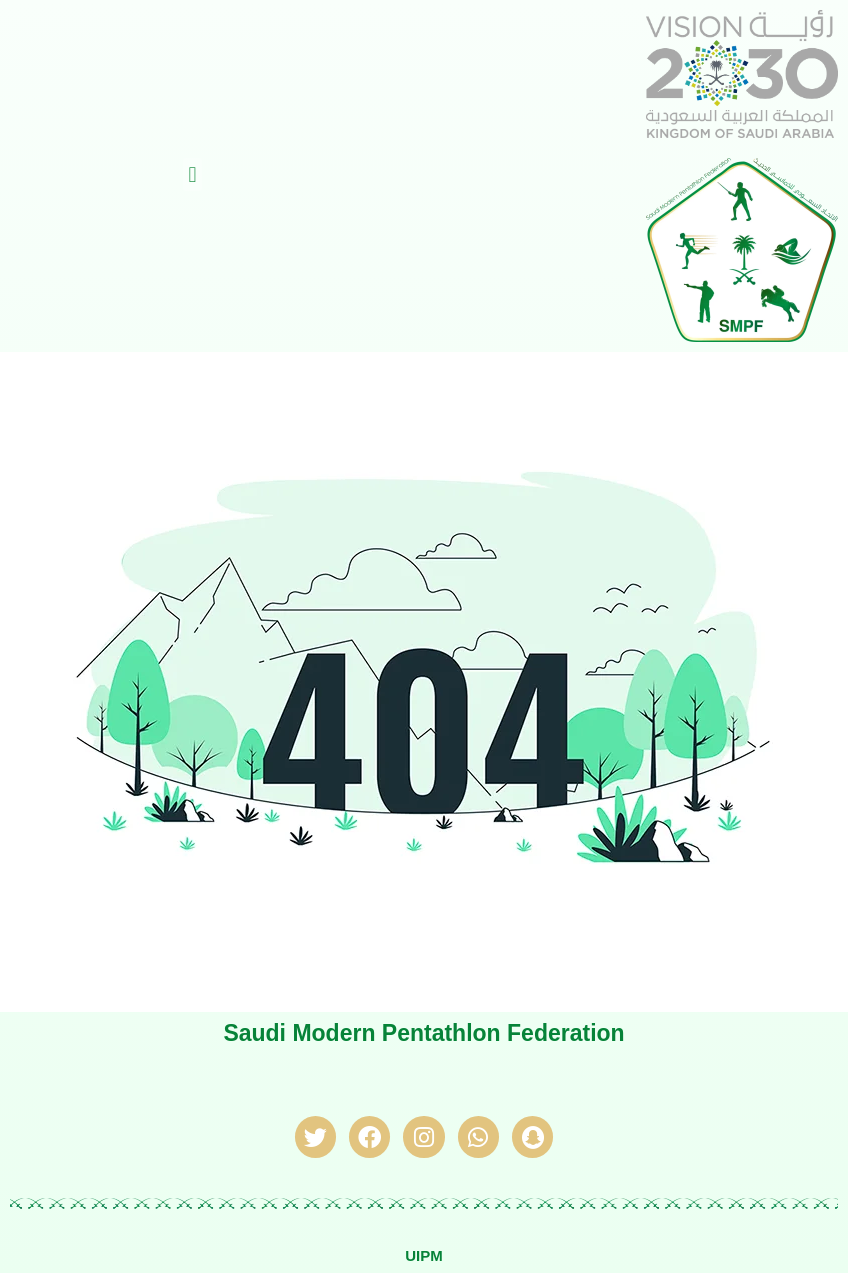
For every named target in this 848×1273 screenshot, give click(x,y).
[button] (192, 174)
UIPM (424, 1255)
